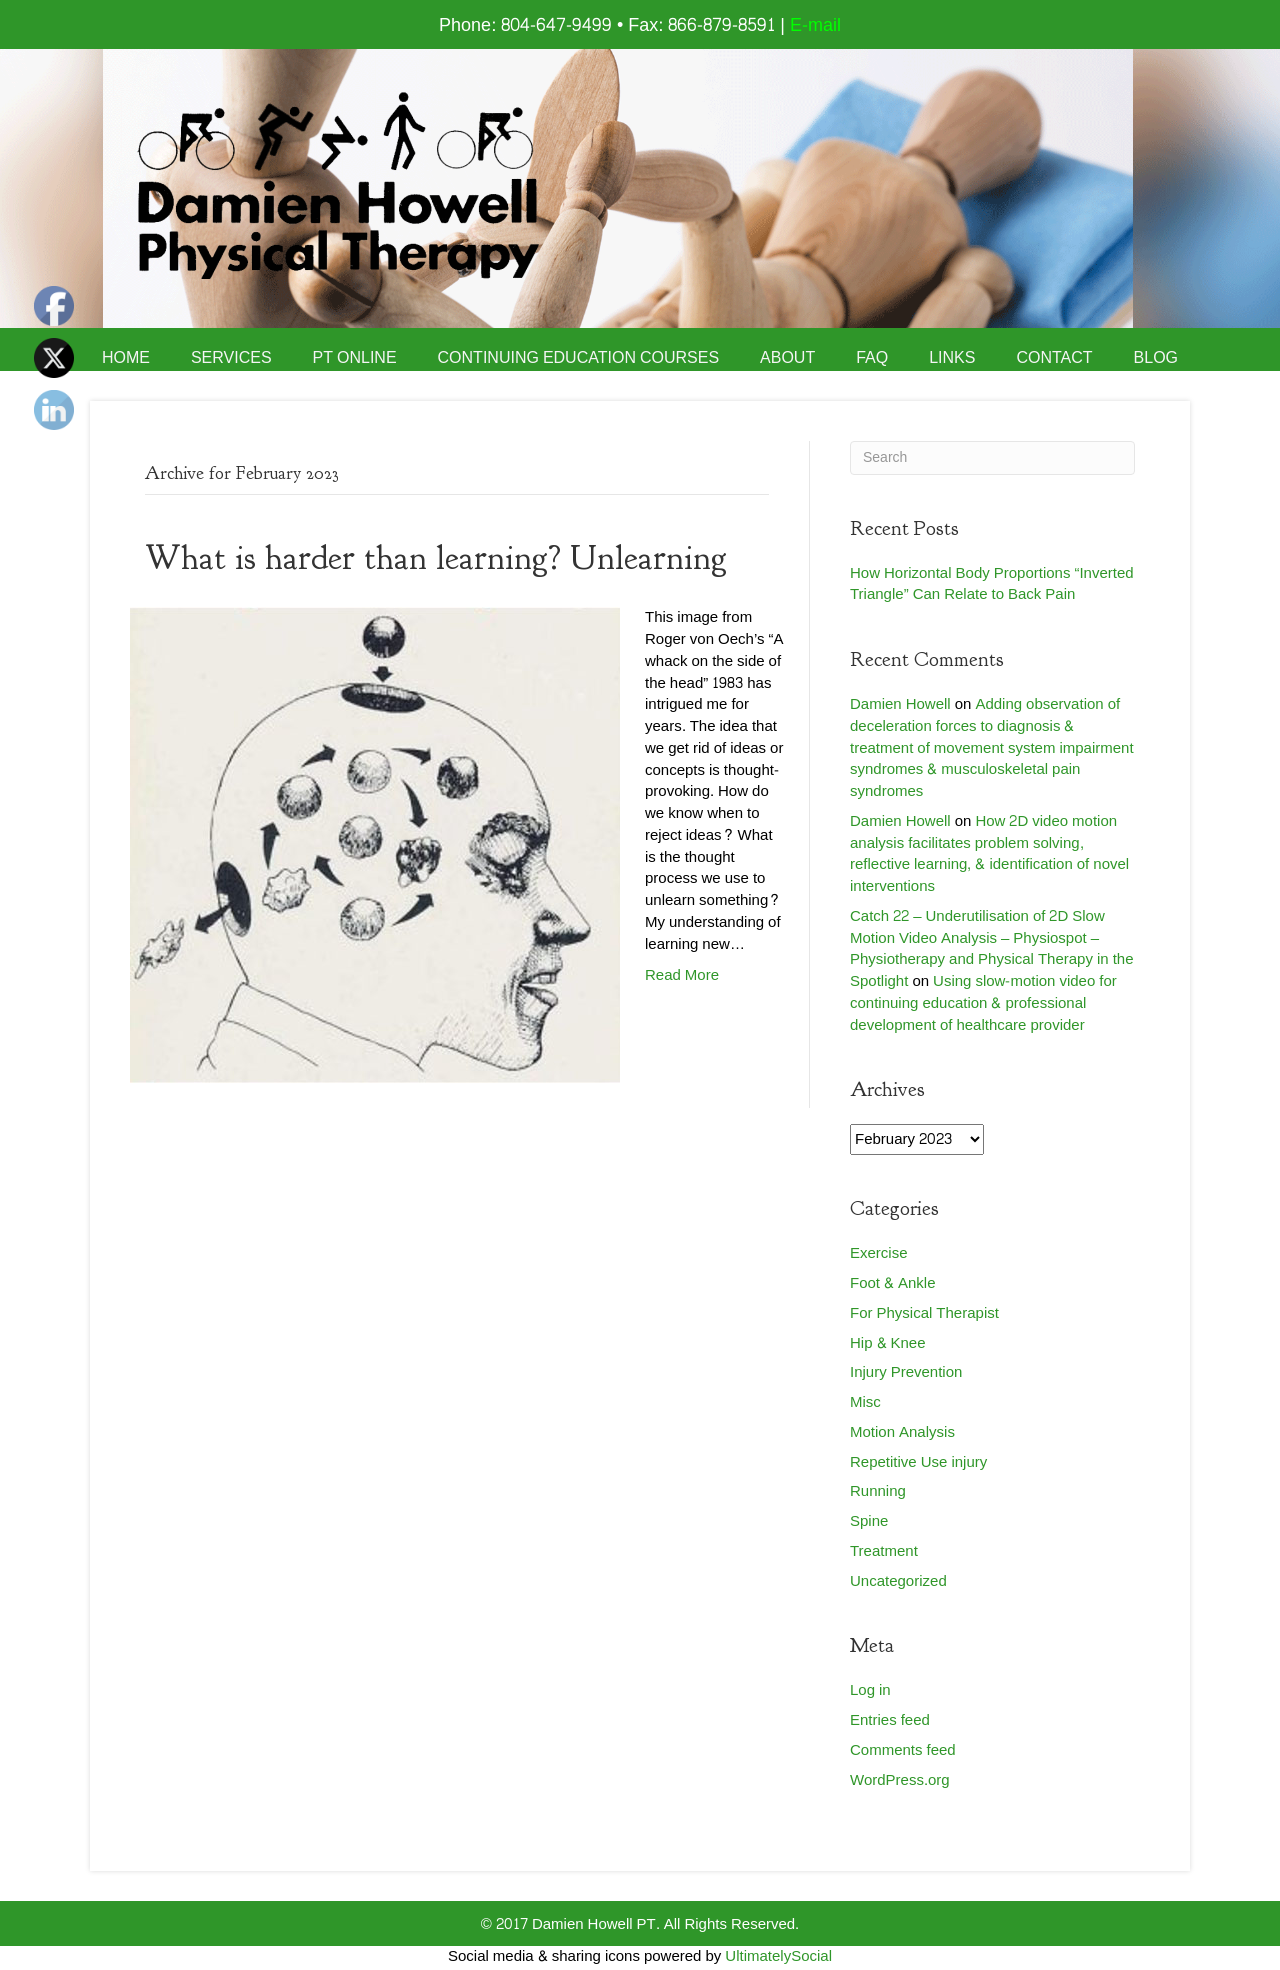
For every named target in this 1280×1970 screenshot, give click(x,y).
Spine (869, 1521)
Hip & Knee (888, 1343)
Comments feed (903, 1750)
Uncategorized (898, 1581)
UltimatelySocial (778, 1956)
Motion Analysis (902, 1432)
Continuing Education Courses (579, 358)
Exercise (879, 1253)
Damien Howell (900, 704)
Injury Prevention (906, 1372)
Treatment (884, 1551)
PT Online (355, 358)
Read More (682, 975)
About (787, 358)
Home (126, 358)
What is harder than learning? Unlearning (436, 558)
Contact (1054, 358)
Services (231, 358)
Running (878, 1491)
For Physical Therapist (924, 1313)
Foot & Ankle (893, 1283)
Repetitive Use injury (918, 1462)
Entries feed (890, 1720)
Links (952, 358)
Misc (865, 1402)
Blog (1156, 358)
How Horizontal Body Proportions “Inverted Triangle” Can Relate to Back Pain (992, 584)
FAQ (872, 358)
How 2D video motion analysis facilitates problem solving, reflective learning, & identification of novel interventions (989, 854)
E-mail (815, 25)
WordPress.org (900, 1780)
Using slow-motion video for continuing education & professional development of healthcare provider (983, 1003)
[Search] (992, 458)
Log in (870, 1690)
